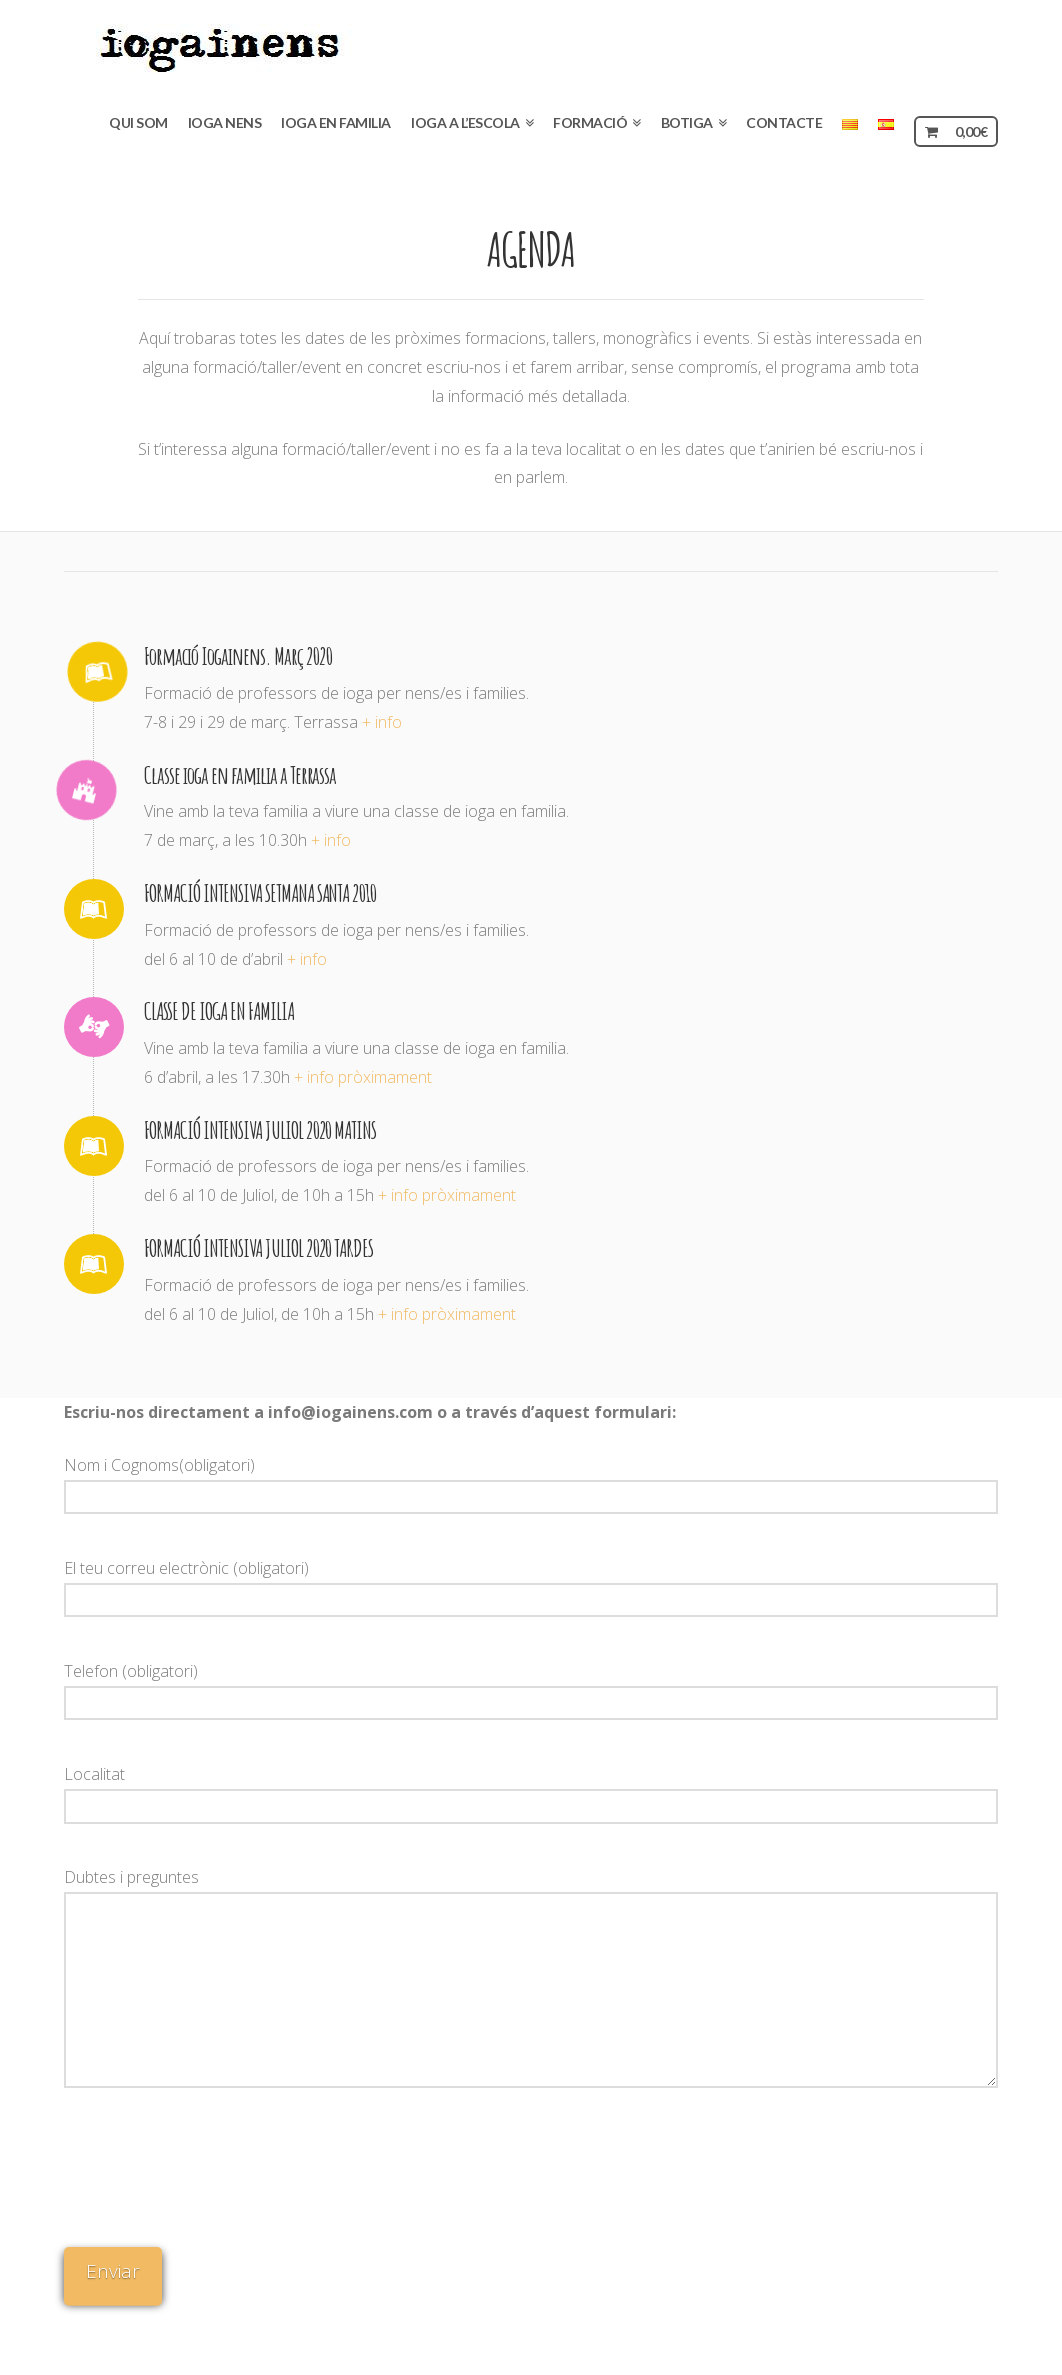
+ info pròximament (363, 1077)
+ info (382, 722)
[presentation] (146, 2175)
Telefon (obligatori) (531, 1688)
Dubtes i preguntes (531, 1891)
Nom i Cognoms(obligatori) (531, 1482)
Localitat (531, 1791)
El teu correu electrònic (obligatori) (531, 1585)
